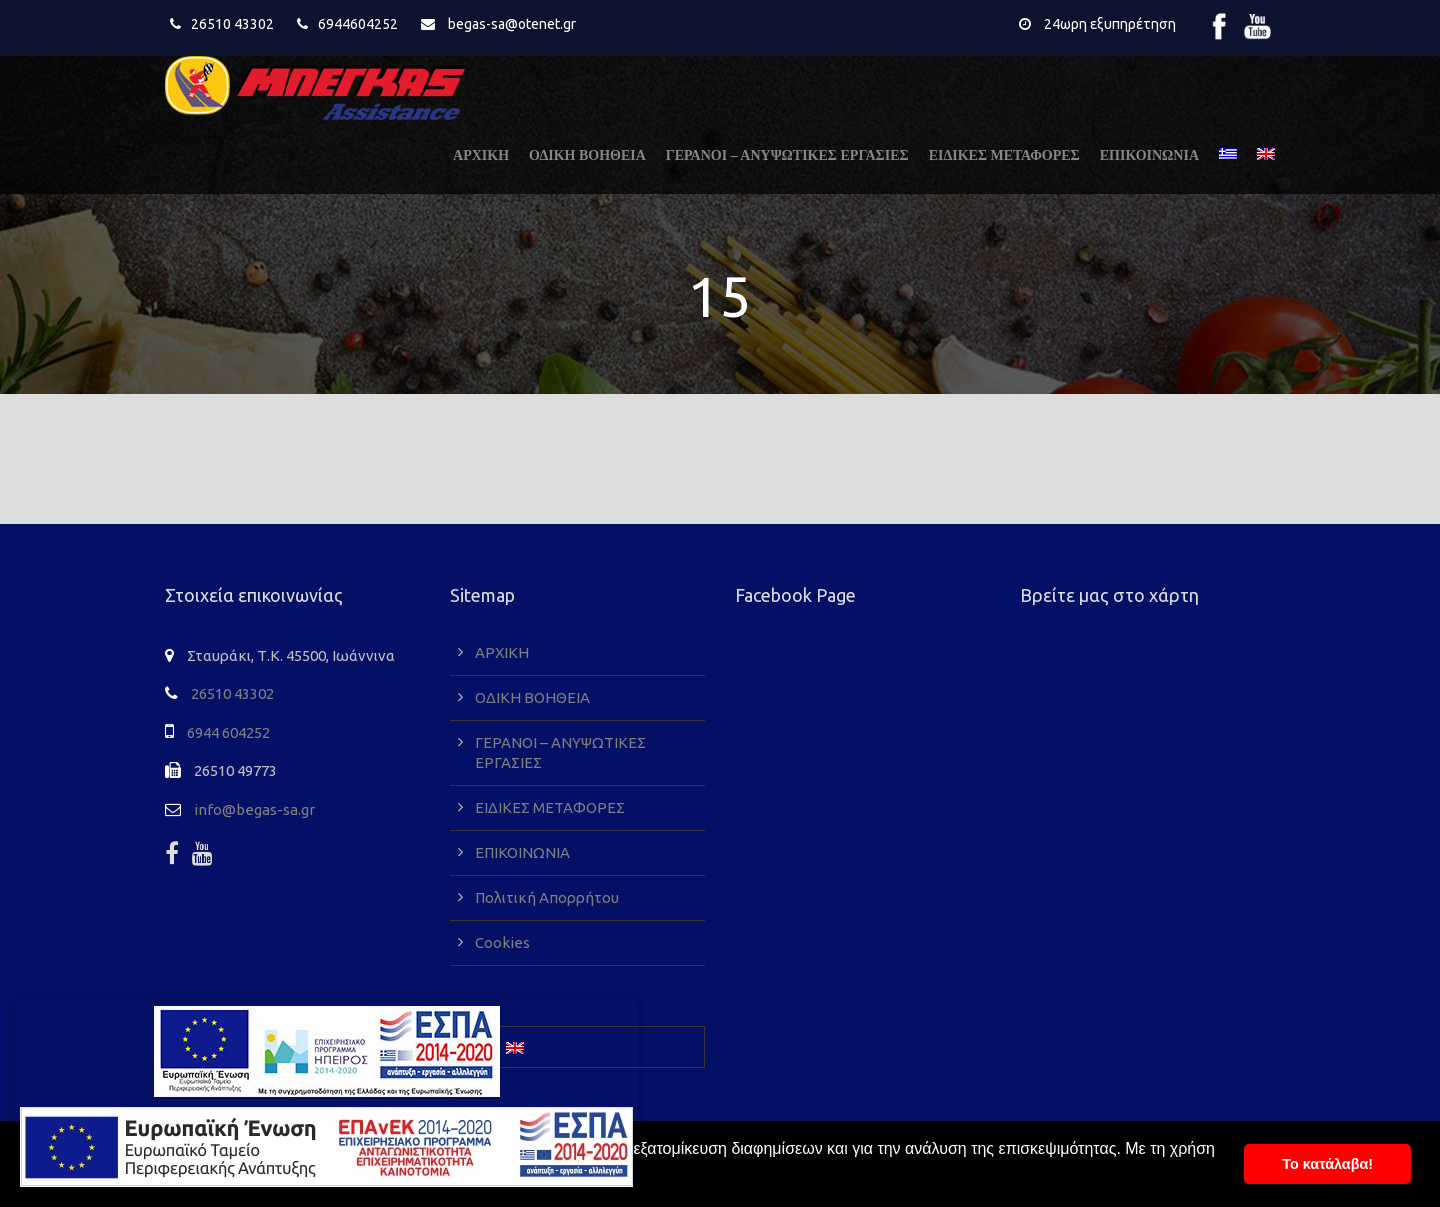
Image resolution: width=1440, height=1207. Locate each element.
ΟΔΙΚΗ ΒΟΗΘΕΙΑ (587, 155)
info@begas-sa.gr (254, 809)
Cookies (502, 942)
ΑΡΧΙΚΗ (481, 155)
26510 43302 (232, 24)
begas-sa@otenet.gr (512, 24)
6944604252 (358, 24)
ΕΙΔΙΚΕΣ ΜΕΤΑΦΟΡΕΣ (1004, 155)
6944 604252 (228, 732)
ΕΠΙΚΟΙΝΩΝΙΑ (1149, 155)
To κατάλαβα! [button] (1327, 1164)
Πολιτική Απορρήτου (547, 897)
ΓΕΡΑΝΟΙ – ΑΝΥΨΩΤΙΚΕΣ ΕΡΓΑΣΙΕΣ (787, 155)
